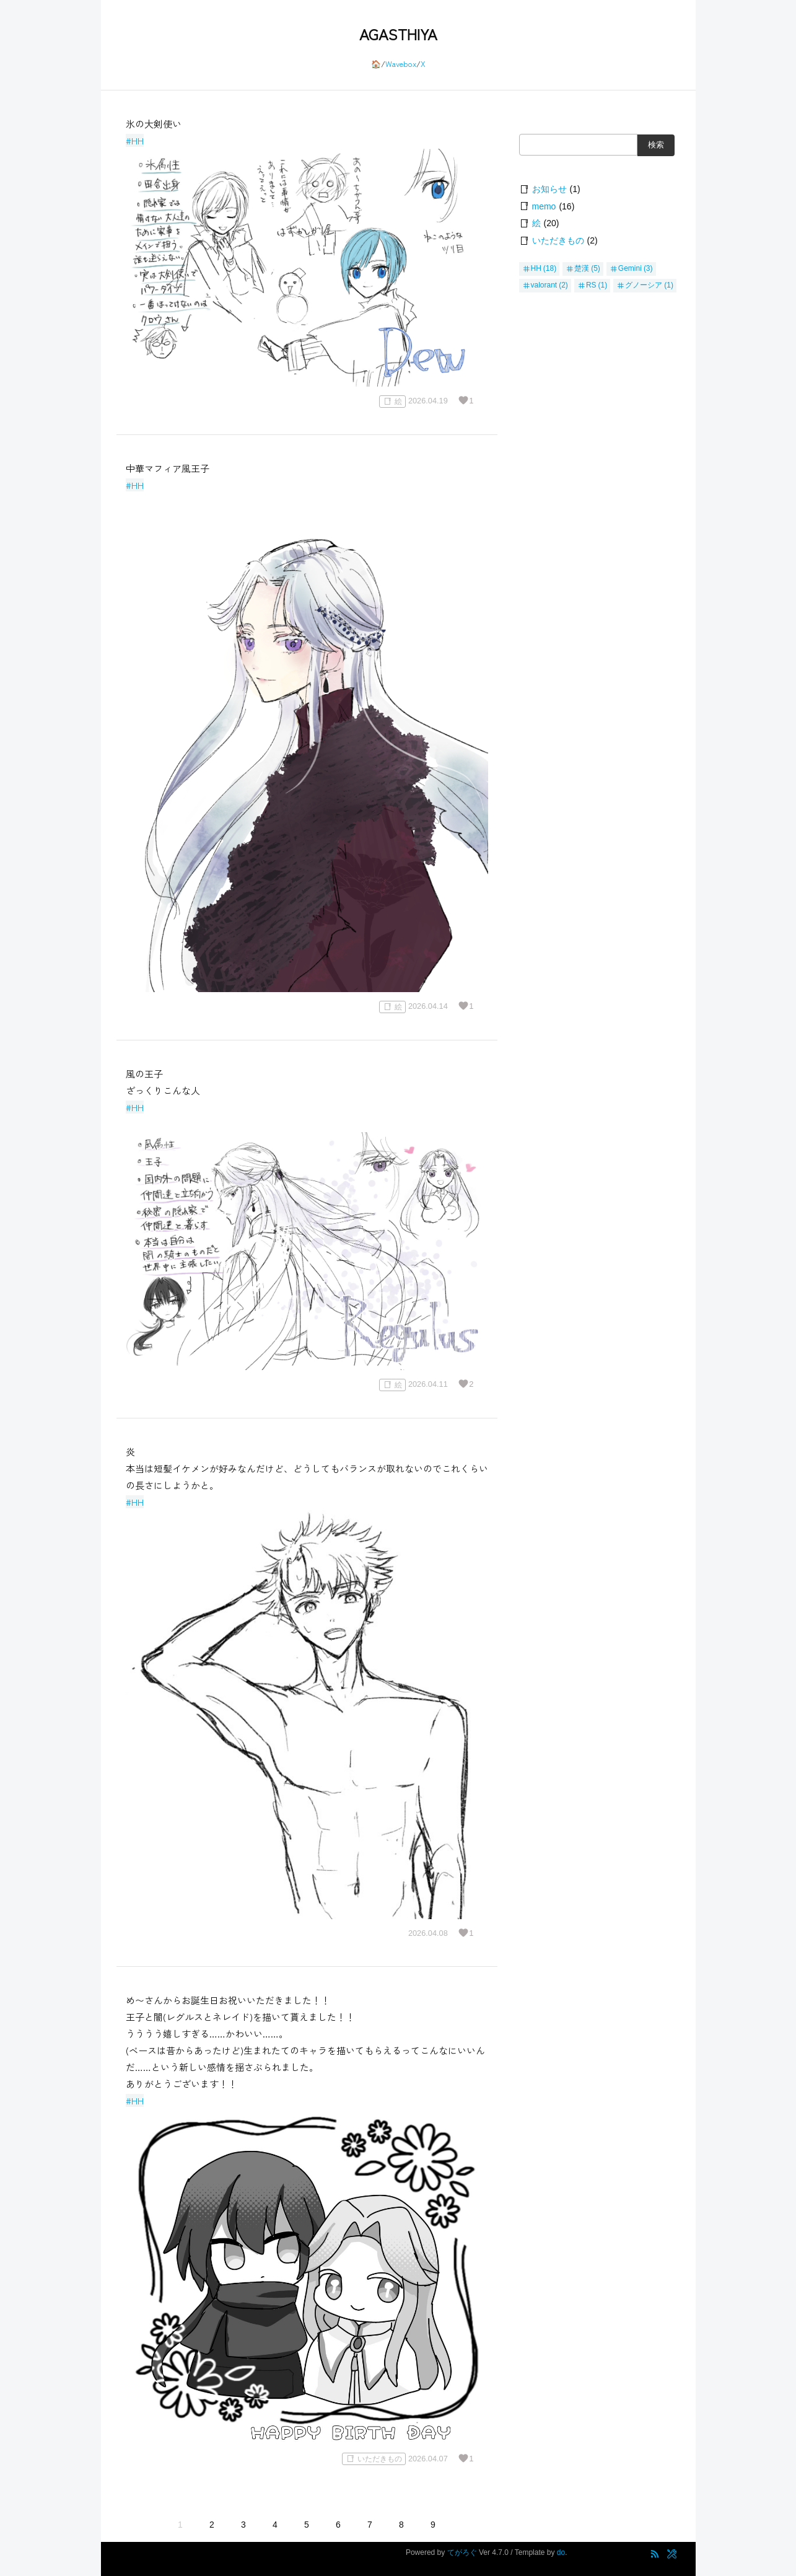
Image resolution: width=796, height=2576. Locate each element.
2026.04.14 (428, 1006)
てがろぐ (462, 2552)
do (561, 2552)
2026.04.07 (428, 2458)
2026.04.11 (428, 1384)
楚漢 (581, 268)
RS (591, 285)
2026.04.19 (428, 401)
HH (536, 268)
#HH (135, 140)
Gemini (630, 268)
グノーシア (643, 285)
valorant (544, 285)
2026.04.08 (428, 1933)
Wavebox (400, 63)
